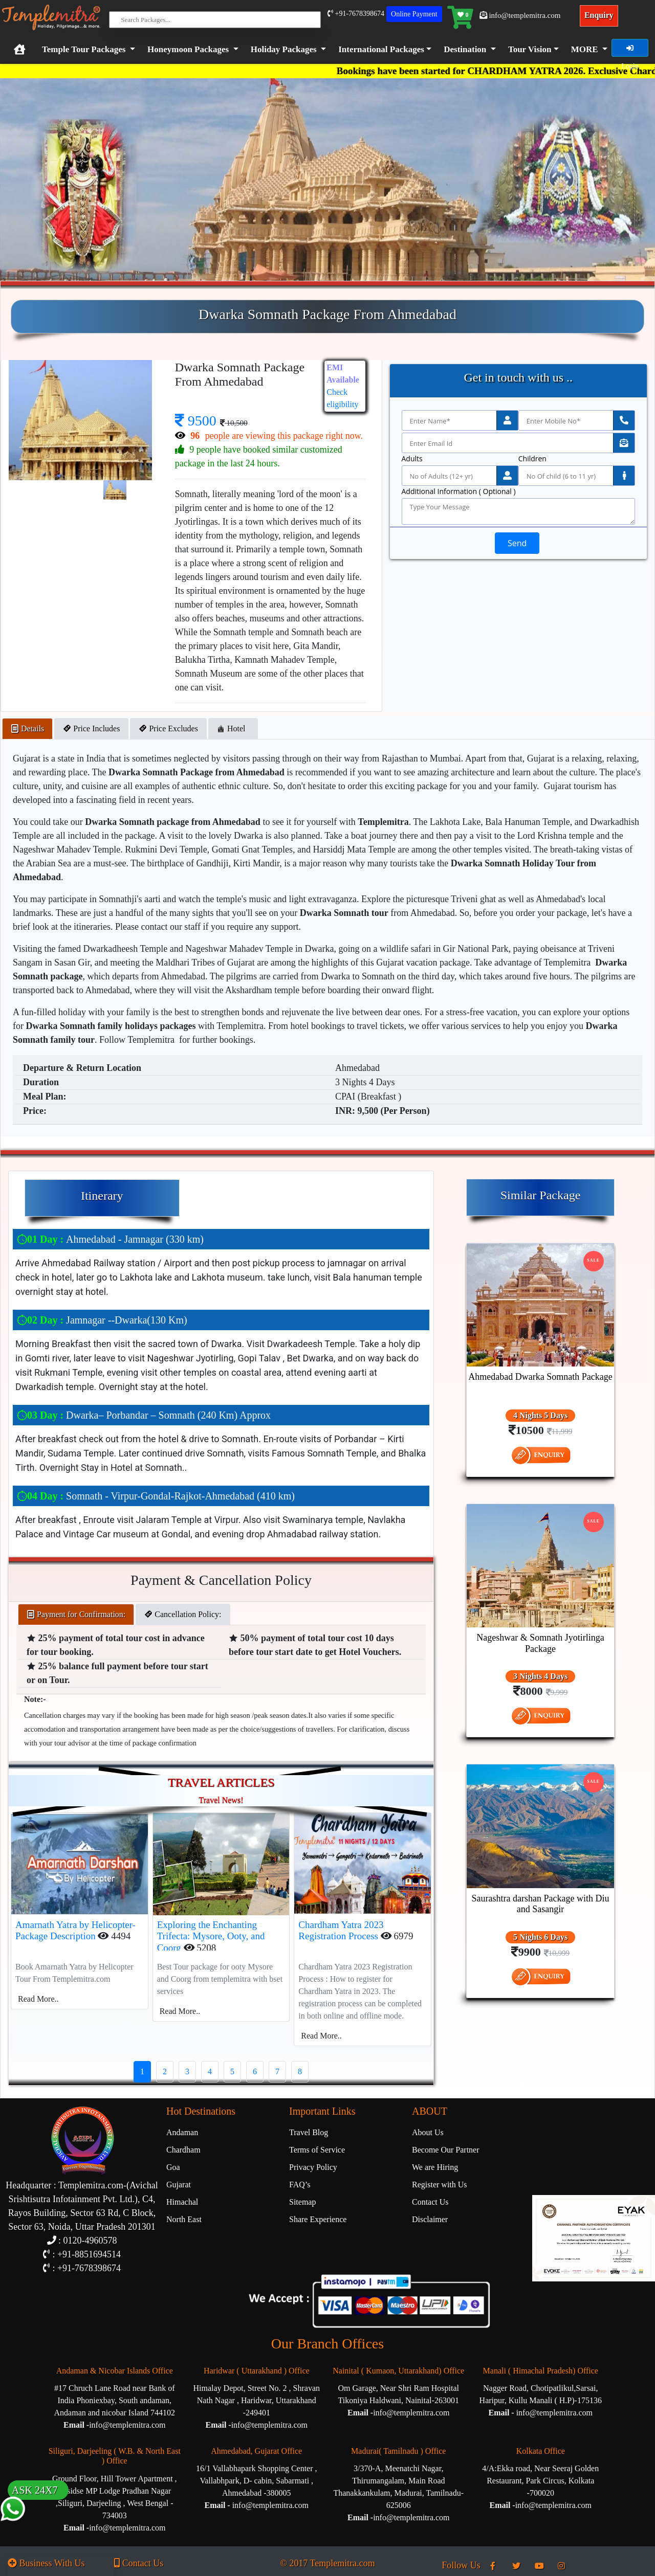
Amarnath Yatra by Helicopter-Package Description (75, 1930)
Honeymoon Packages (188, 49)
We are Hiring (435, 2167)
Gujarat (178, 2184)
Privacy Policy (313, 2167)
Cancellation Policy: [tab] (182, 1614)
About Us (428, 2132)
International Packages (381, 49)
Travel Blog (308, 2132)
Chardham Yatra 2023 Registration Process (340, 1930)
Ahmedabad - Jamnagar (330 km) (110, 1239)
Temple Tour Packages (83, 49)
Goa (173, 2167)
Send (517, 543)
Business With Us (46, 2563)
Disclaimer (430, 2219)
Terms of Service (317, 2149)
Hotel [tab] (233, 728)
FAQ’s (300, 2184)
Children (532, 458)
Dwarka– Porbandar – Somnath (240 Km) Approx (144, 1415)
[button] (382, 49)
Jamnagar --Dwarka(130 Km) (102, 1320)
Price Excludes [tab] (168, 728)
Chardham (183, 2149)
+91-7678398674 (356, 13)
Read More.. (38, 1999)
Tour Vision (530, 49)
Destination (465, 49)
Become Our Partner (445, 2149)
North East (184, 2219)
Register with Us (439, 2184)
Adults (412, 458)
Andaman (182, 2132)
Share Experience (317, 2219)
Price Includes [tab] (91, 728)
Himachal (182, 2202)
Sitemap (302, 2202)
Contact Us (430, 2202)
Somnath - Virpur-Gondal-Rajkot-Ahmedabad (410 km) (156, 1496)
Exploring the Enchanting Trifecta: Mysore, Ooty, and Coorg (211, 1936)
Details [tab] (27, 728)
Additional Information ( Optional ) (459, 491)
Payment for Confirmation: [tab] (76, 1614)
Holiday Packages (284, 49)
